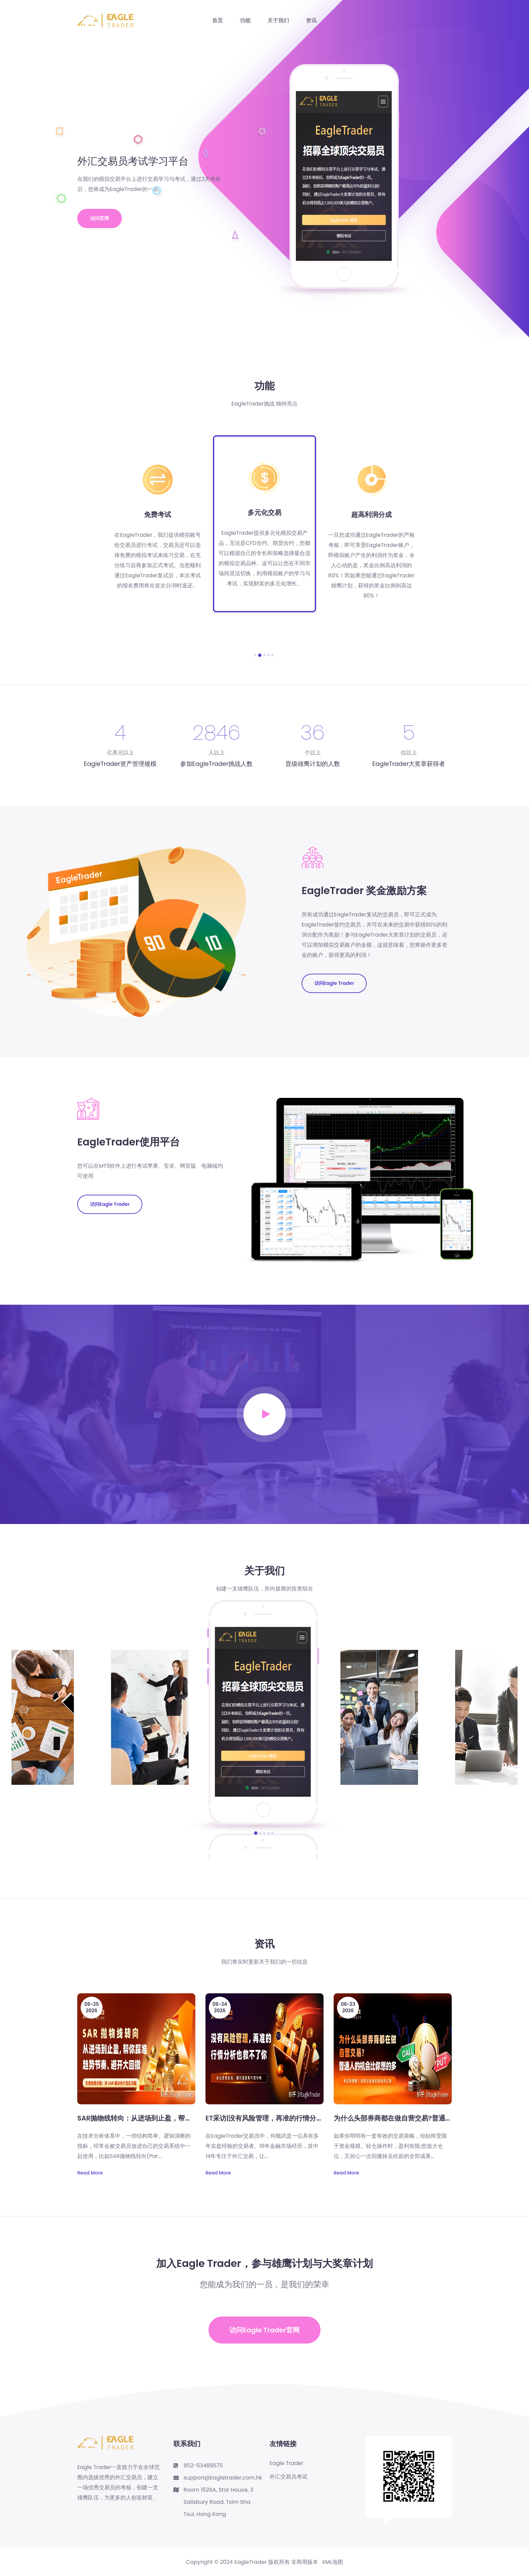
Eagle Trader (286, 2463)
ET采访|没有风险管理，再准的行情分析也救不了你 (281, 2118)
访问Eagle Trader (334, 983)
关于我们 (278, 20)
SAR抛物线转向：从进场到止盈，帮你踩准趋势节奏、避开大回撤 (175, 2118)
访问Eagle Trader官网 (264, 2330)
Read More (90, 2172)
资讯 (311, 20)
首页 (217, 20)
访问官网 (99, 218)
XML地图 (332, 2562)
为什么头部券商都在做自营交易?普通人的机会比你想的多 (420, 2118)
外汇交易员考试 (288, 2477)
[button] (255, 655)
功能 (245, 20)
